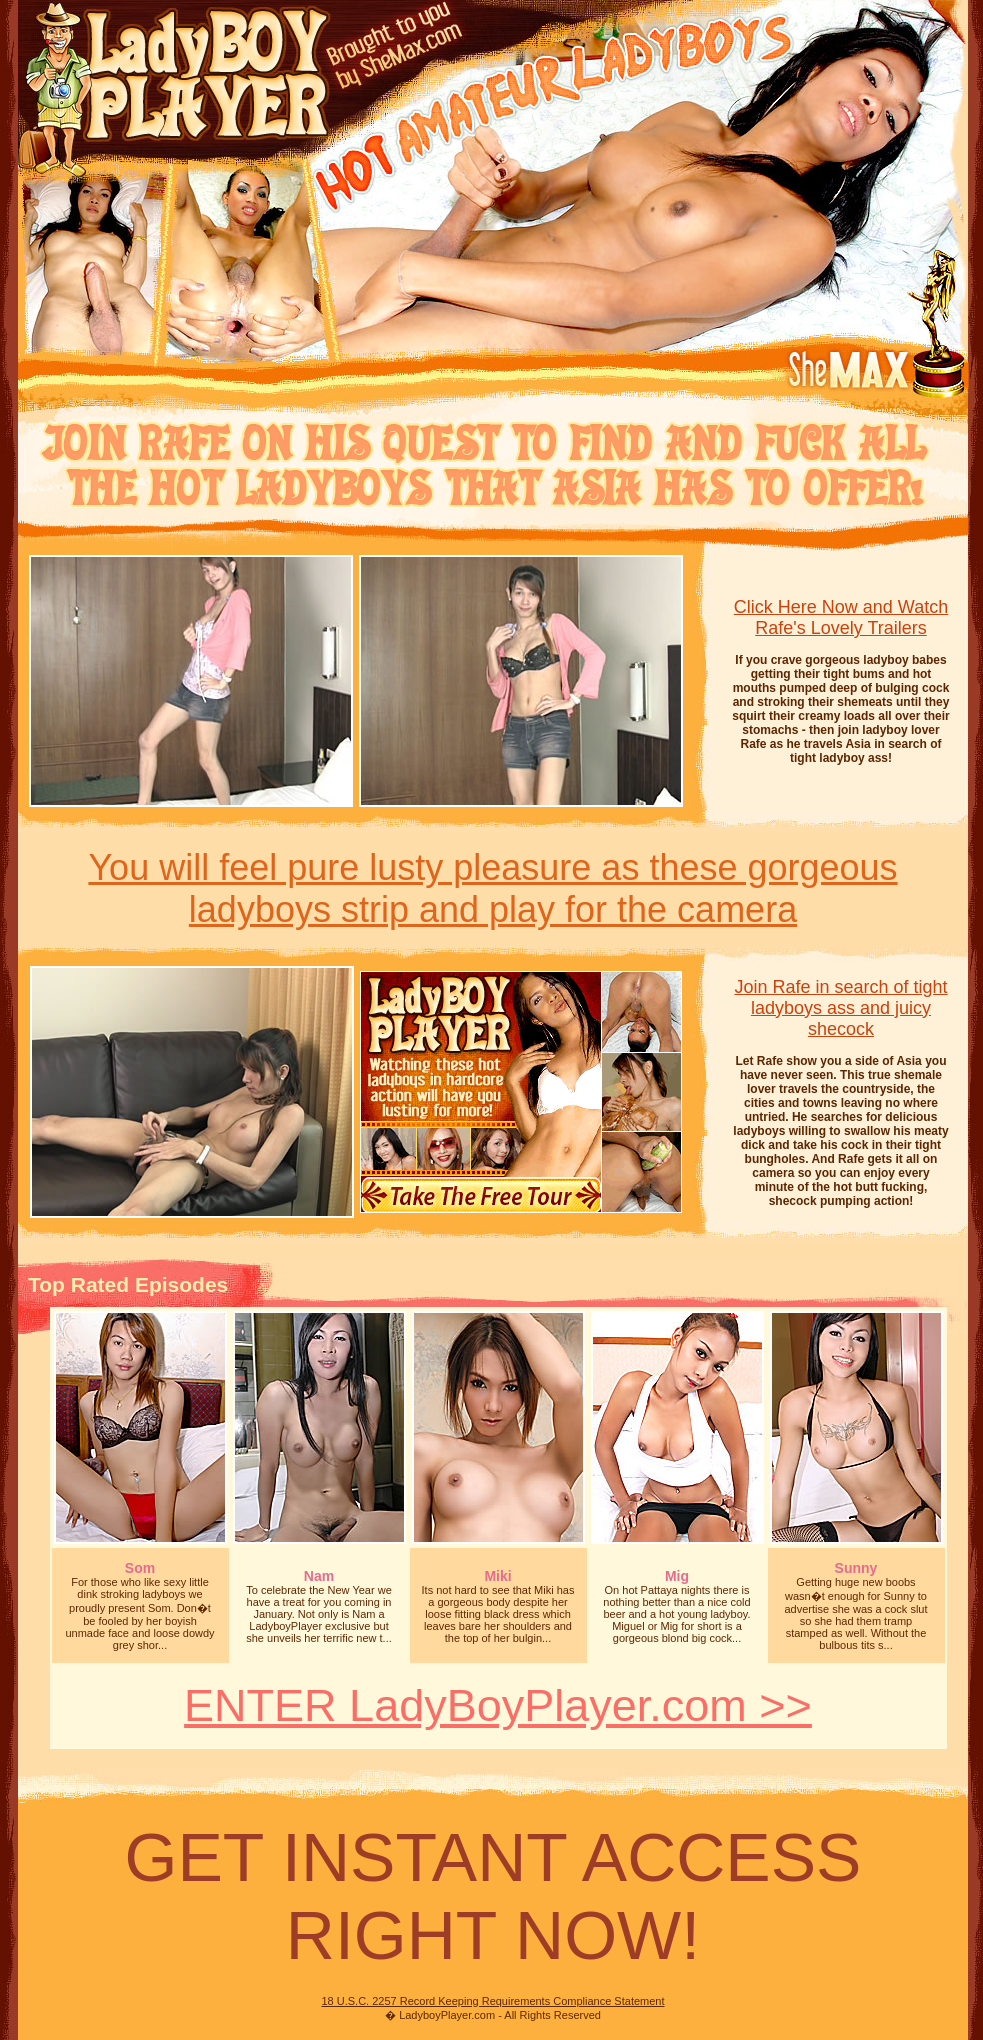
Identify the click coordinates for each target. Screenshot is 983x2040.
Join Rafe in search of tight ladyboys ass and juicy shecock (840, 1008)
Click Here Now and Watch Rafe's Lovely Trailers (841, 617)
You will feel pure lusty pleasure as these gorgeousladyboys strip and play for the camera (492, 888)
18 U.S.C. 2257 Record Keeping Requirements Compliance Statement (492, 2001)
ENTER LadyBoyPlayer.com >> (498, 1705)
